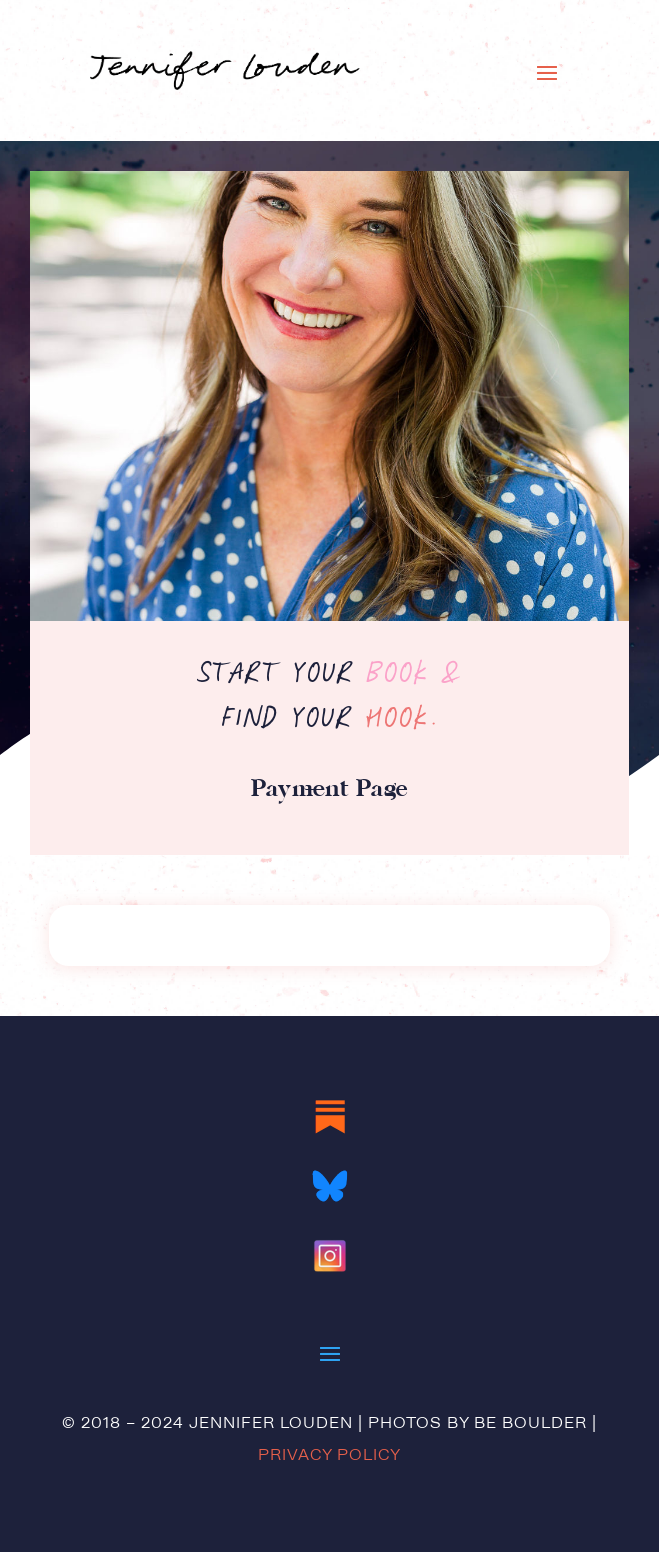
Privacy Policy (329, 1456)
